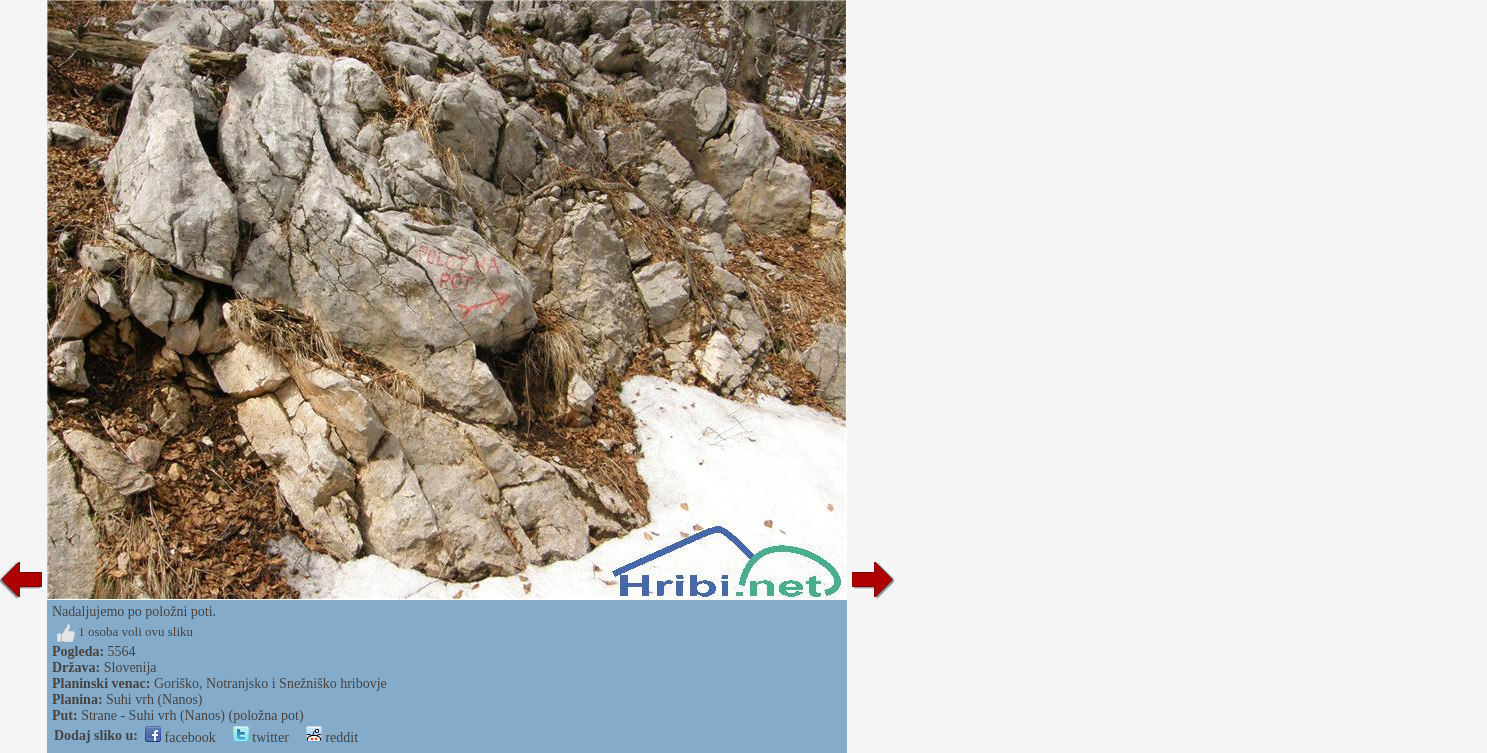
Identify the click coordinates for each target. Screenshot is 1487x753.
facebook (180, 737)
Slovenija (130, 667)
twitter (261, 737)
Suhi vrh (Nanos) (154, 699)
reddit (332, 737)
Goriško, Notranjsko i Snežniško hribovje (270, 683)
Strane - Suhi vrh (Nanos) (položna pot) (192, 715)
